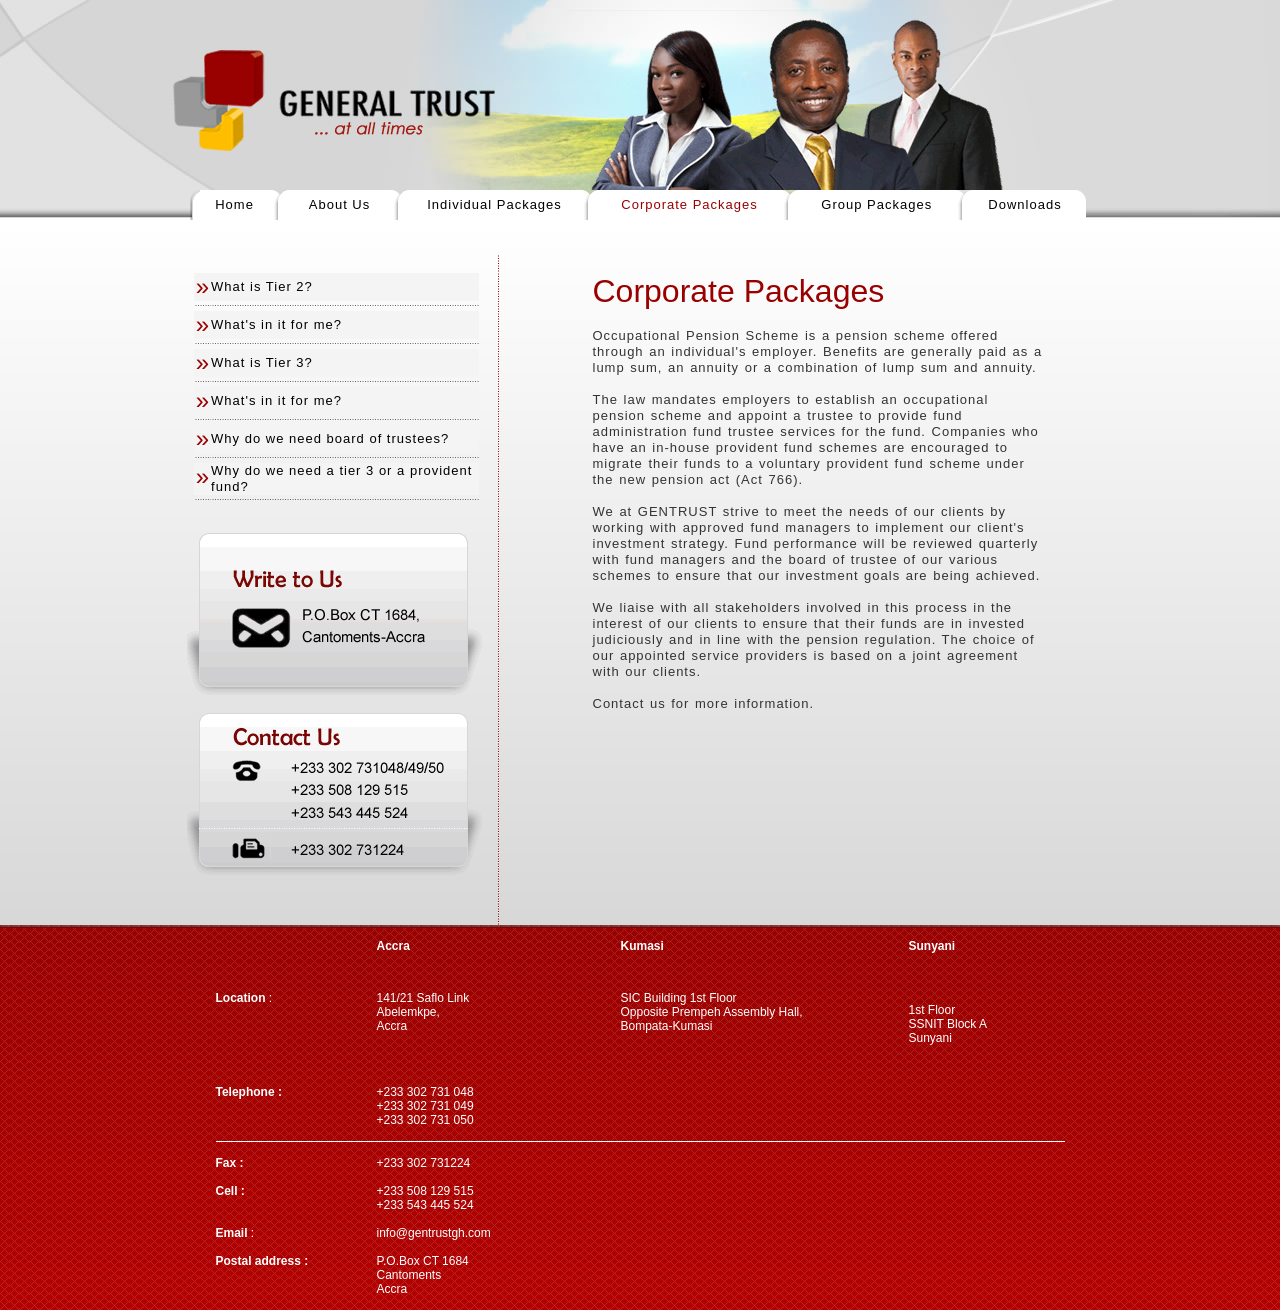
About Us (339, 204)
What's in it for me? (276, 324)
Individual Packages (494, 204)
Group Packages (876, 204)
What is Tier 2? (262, 286)
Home (234, 204)
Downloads (1024, 204)
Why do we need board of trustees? (330, 438)
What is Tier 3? (262, 362)
